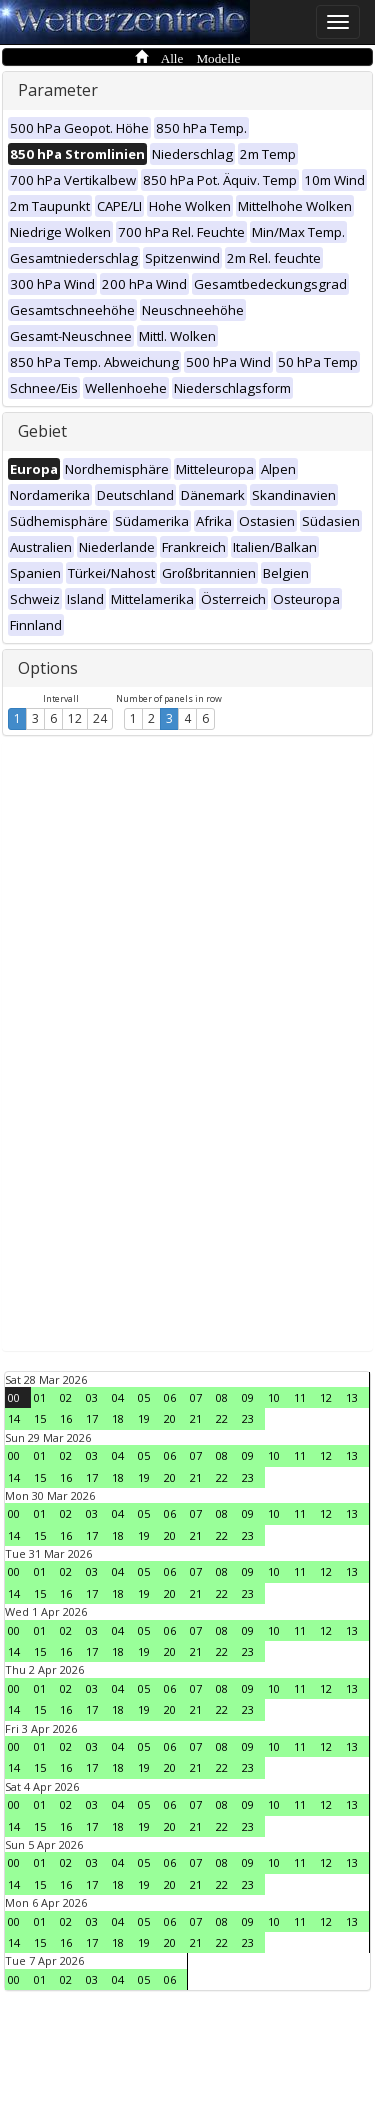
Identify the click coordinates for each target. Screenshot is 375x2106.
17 (92, 1418)
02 (66, 1397)
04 (118, 1397)
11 (300, 1397)
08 (222, 1397)
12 (75, 718)
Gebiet (42, 431)
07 (196, 1397)
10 (274, 1397)
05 (144, 1397)
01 (40, 1397)
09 (248, 1397)
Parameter (58, 90)
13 (352, 1397)
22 (222, 1418)
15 (40, 1418)
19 (144, 1418)
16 (66, 1418)
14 (14, 1418)
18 (118, 1418)
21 (196, 1418)
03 (92, 1397)
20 (170, 1418)
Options (48, 668)
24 (100, 718)
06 (170, 1397)
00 (14, 1397)
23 (248, 1418)
